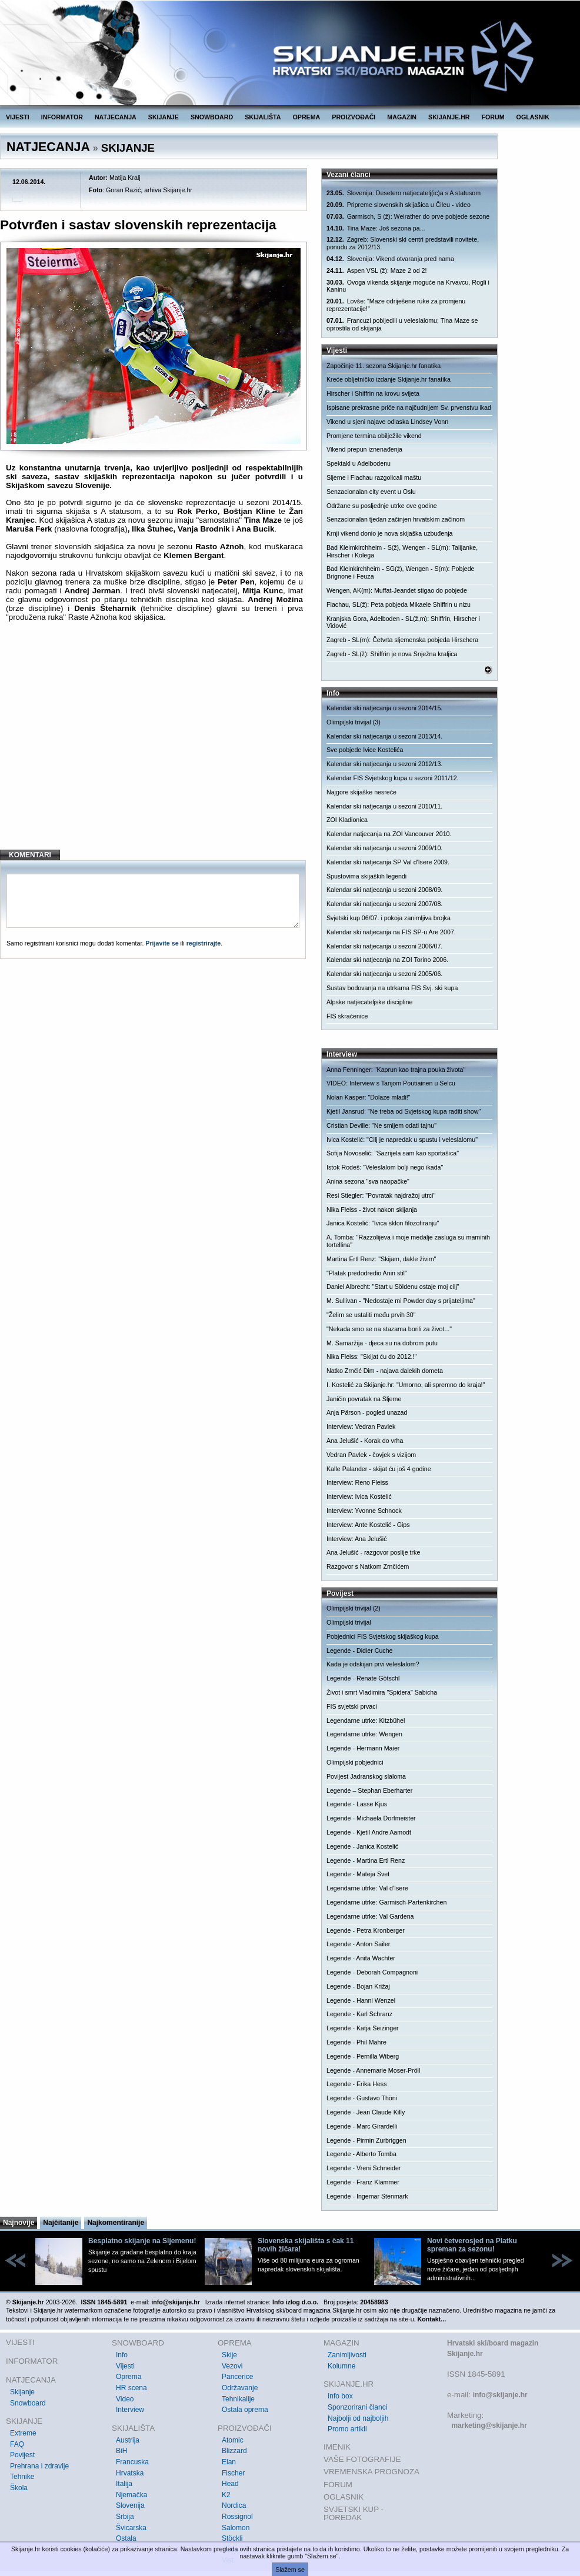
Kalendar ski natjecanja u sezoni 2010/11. (384, 806)
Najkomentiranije (115, 2222)
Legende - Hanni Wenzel (360, 2000)
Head (230, 2484)
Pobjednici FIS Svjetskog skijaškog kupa (382, 1636)
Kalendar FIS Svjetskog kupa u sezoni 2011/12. (392, 777)
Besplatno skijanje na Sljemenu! (142, 2241)
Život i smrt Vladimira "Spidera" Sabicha (381, 1692)
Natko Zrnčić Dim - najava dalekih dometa (384, 1370)
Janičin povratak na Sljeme (363, 1398)
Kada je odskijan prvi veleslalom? (372, 1664)
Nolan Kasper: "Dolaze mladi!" (368, 1097)
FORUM (493, 117)
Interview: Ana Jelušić (356, 1538)
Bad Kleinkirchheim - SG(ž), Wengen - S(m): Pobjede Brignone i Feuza (400, 572)
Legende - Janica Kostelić (362, 1846)
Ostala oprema (245, 2409)
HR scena (131, 2388)
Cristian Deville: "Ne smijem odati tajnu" (381, 1125)
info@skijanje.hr (500, 2395)
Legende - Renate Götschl (362, 1678)
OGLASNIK (532, 117)
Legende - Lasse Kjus (356, 1803)
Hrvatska (130, 2473)
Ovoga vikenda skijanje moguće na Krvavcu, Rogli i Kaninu (407, 286)
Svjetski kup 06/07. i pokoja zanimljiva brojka (388, 917)
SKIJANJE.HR (448, 117)
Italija (124, 2484)
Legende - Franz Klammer (362, 2182)
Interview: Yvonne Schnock (364, 1510)
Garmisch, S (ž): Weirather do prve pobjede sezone (407, 216)
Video (125, 2399)
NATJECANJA (115, 117)
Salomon (235, 2528)
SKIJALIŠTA (263, 117)
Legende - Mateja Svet (357, 1873)
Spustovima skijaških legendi (366, 876)
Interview (130, 2409)
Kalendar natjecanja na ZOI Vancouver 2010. (388, 833)
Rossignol (237, 2516)
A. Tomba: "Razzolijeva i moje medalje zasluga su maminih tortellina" (408, 1241)
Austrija (127, 2440)
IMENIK (337, 2447)
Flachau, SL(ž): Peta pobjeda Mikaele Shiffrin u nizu (398, 604)
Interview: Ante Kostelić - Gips (368, 1524)
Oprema (128, 2377)
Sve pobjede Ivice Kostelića (364, 749)
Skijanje (22, 2392)
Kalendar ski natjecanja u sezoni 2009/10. (384, 847)
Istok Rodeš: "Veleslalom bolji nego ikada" (384, 1167)
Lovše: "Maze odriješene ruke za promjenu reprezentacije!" (395, 305)
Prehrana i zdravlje (39, 2466)
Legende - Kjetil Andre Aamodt (368, 1832)
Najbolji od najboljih (358, 2418)
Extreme (23, 2433)
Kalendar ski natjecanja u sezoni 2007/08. (384, 903)
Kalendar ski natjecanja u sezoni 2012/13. (384, 763)
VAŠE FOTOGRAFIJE (362, 2459)
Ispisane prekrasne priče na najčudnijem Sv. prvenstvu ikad (408, 407)
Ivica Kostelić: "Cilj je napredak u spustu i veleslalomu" (402, 1139)
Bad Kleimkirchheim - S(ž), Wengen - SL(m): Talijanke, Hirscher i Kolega (402, 551)
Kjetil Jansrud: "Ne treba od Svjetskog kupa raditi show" (403, 1111)
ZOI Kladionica (347, 819)
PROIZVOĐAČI (353, 117)
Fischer (233, 2473)
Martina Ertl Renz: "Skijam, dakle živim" (381, 1258)
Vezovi (232, 2366)
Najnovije (18, 2222)
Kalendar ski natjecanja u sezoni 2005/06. (384, 973)
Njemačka (131, 2495)
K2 (226, 2495)
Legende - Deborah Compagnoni (372, 1972)
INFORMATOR (62, 117)
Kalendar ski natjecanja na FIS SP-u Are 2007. (391, 931)
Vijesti (125, 2366)
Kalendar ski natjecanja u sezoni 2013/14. (384, 736)
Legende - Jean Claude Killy (365, 2112)
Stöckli (232, 2538)
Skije (229, 2355)
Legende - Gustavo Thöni (361, 2097)
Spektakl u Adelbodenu (358, 463)
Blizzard (234, 2451)
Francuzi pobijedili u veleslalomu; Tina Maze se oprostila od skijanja (402, 324)
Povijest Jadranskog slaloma (366, 1776)
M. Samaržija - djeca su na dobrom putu (382, 1343)
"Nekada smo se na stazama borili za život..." (389, 1328)
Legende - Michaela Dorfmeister (371, 1818)
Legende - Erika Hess (356, 2083)
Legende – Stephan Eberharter (369, 1790)
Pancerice (237, 2377)
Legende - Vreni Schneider (363, 2167)
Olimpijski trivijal (348, 1622)
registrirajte (203, 943)
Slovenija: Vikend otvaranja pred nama (390, 259)
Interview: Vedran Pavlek (360, 1426)
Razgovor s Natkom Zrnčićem (367, 1566)
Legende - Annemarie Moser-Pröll (373, 2070)
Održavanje (240, 2388)
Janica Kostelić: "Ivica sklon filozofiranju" (382, 1223)
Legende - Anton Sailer (358, 1943)
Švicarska (131, 2528)
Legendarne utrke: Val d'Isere (367, 1888)
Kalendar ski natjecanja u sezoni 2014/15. (384, 707)
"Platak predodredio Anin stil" (366, 1273)
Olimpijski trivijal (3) (353, 722)
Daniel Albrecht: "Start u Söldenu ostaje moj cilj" (392, 1286)
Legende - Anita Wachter (360, 1958)
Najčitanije (60, 2222)
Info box (340, 2396)
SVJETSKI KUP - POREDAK (354, 2513)
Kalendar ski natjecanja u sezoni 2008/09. (384, 889)
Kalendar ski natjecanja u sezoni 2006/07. (384, 946)
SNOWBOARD (212, 117)
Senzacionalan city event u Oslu (371, 491)
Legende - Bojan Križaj (358, 1986)
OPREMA (307, 117)
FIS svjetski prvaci (351, 1706)
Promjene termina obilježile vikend (374, 435)
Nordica (234, 2505)
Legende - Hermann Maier (362, 1748)
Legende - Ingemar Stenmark (367, 2196)
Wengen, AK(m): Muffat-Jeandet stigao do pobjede (396, 590)
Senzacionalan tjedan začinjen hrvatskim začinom (395, 519)
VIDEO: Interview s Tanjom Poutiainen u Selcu (390, 1083)
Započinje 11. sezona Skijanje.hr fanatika (383, 365)
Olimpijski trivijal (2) (353, 1608)
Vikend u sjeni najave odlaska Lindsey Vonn (387, 421)
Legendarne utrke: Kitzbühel (365, 1720)
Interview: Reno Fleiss (357, 1482)
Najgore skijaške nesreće (361, 792)
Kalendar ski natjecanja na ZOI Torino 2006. (387, 959)
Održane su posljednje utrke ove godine (381, 505)
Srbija (125, 2516)
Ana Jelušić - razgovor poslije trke (373, 1552)
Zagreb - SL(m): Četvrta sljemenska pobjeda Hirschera (402, 639)
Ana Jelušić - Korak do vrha (364, 1440)
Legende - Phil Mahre (356, 2042)
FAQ (17, 2444)
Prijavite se (161, 943)
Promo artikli (347, 2429)
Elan (229, 2462)
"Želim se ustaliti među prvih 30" (370, 1314)
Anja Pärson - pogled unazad (366, 1412)
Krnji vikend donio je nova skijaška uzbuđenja (389, 533)
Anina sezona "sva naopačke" (367, 1181)
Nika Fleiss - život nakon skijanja (371, 1209)
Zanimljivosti (347, 2355)
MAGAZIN (401, 117)
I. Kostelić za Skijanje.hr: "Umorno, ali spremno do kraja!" (405, 1384)
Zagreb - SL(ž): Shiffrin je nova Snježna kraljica (392, 653)
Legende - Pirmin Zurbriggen (366, 2140)
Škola (19, 2488)
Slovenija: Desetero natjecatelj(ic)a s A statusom (403, 193)
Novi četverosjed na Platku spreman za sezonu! (472, 2245)
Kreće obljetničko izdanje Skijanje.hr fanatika (388, 379)
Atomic (233, 2440)
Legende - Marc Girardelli (361, 2126)
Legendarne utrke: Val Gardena (370, 1916)
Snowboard (28, 2403)
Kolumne (341, 2366)
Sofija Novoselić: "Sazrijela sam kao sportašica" (392, 1153)
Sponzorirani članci (357, 2407)
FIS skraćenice (347, 1016)
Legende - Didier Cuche (359, 1650)
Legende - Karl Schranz (359, 2013)
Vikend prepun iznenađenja (364, 449)
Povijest (22, 2455)
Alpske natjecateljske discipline (369, 1001)
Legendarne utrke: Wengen (364, 1734)
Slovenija (130, 2505)
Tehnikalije (238, 2399)
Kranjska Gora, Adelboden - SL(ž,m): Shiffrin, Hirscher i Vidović (403, 622)
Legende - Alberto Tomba (361, 2153)
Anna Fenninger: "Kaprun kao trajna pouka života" (395, 1069)
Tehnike (22, 2477)
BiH (121, 2451)
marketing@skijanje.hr (488, 2425)
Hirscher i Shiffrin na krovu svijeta (372, 393)
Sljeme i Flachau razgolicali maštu (373, 477)
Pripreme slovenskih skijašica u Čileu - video (398, 205)
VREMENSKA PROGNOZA (371, 2471)
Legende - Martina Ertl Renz (365, 1860)
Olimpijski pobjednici (355, 1762)
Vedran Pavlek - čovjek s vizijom (371, 1454)
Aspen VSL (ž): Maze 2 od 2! (376, 271)
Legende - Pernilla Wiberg (362, 2056)
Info (122, 2355)
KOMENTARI (30, 855)
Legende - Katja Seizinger (362, 2028)
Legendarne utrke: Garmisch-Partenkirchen (386, 1902)
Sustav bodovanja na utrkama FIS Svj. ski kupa (392, 987)
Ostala (126, 2538)
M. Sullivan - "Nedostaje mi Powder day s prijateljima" (400, 1300)
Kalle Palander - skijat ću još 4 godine (378, 1468)
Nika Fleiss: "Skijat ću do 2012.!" (371, 1356)
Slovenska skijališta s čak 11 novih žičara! (306, 2245)
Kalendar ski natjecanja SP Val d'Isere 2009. (387, 862)
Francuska (132, 2462)
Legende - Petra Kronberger (365, 1930)
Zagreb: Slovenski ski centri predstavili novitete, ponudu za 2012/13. (402, 243)
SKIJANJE (163, 117)
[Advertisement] (154, 745)
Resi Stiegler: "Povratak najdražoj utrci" (380, 1195)
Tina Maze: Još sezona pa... (375, 228)
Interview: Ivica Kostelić (359, 1496)
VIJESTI (17, 117)
